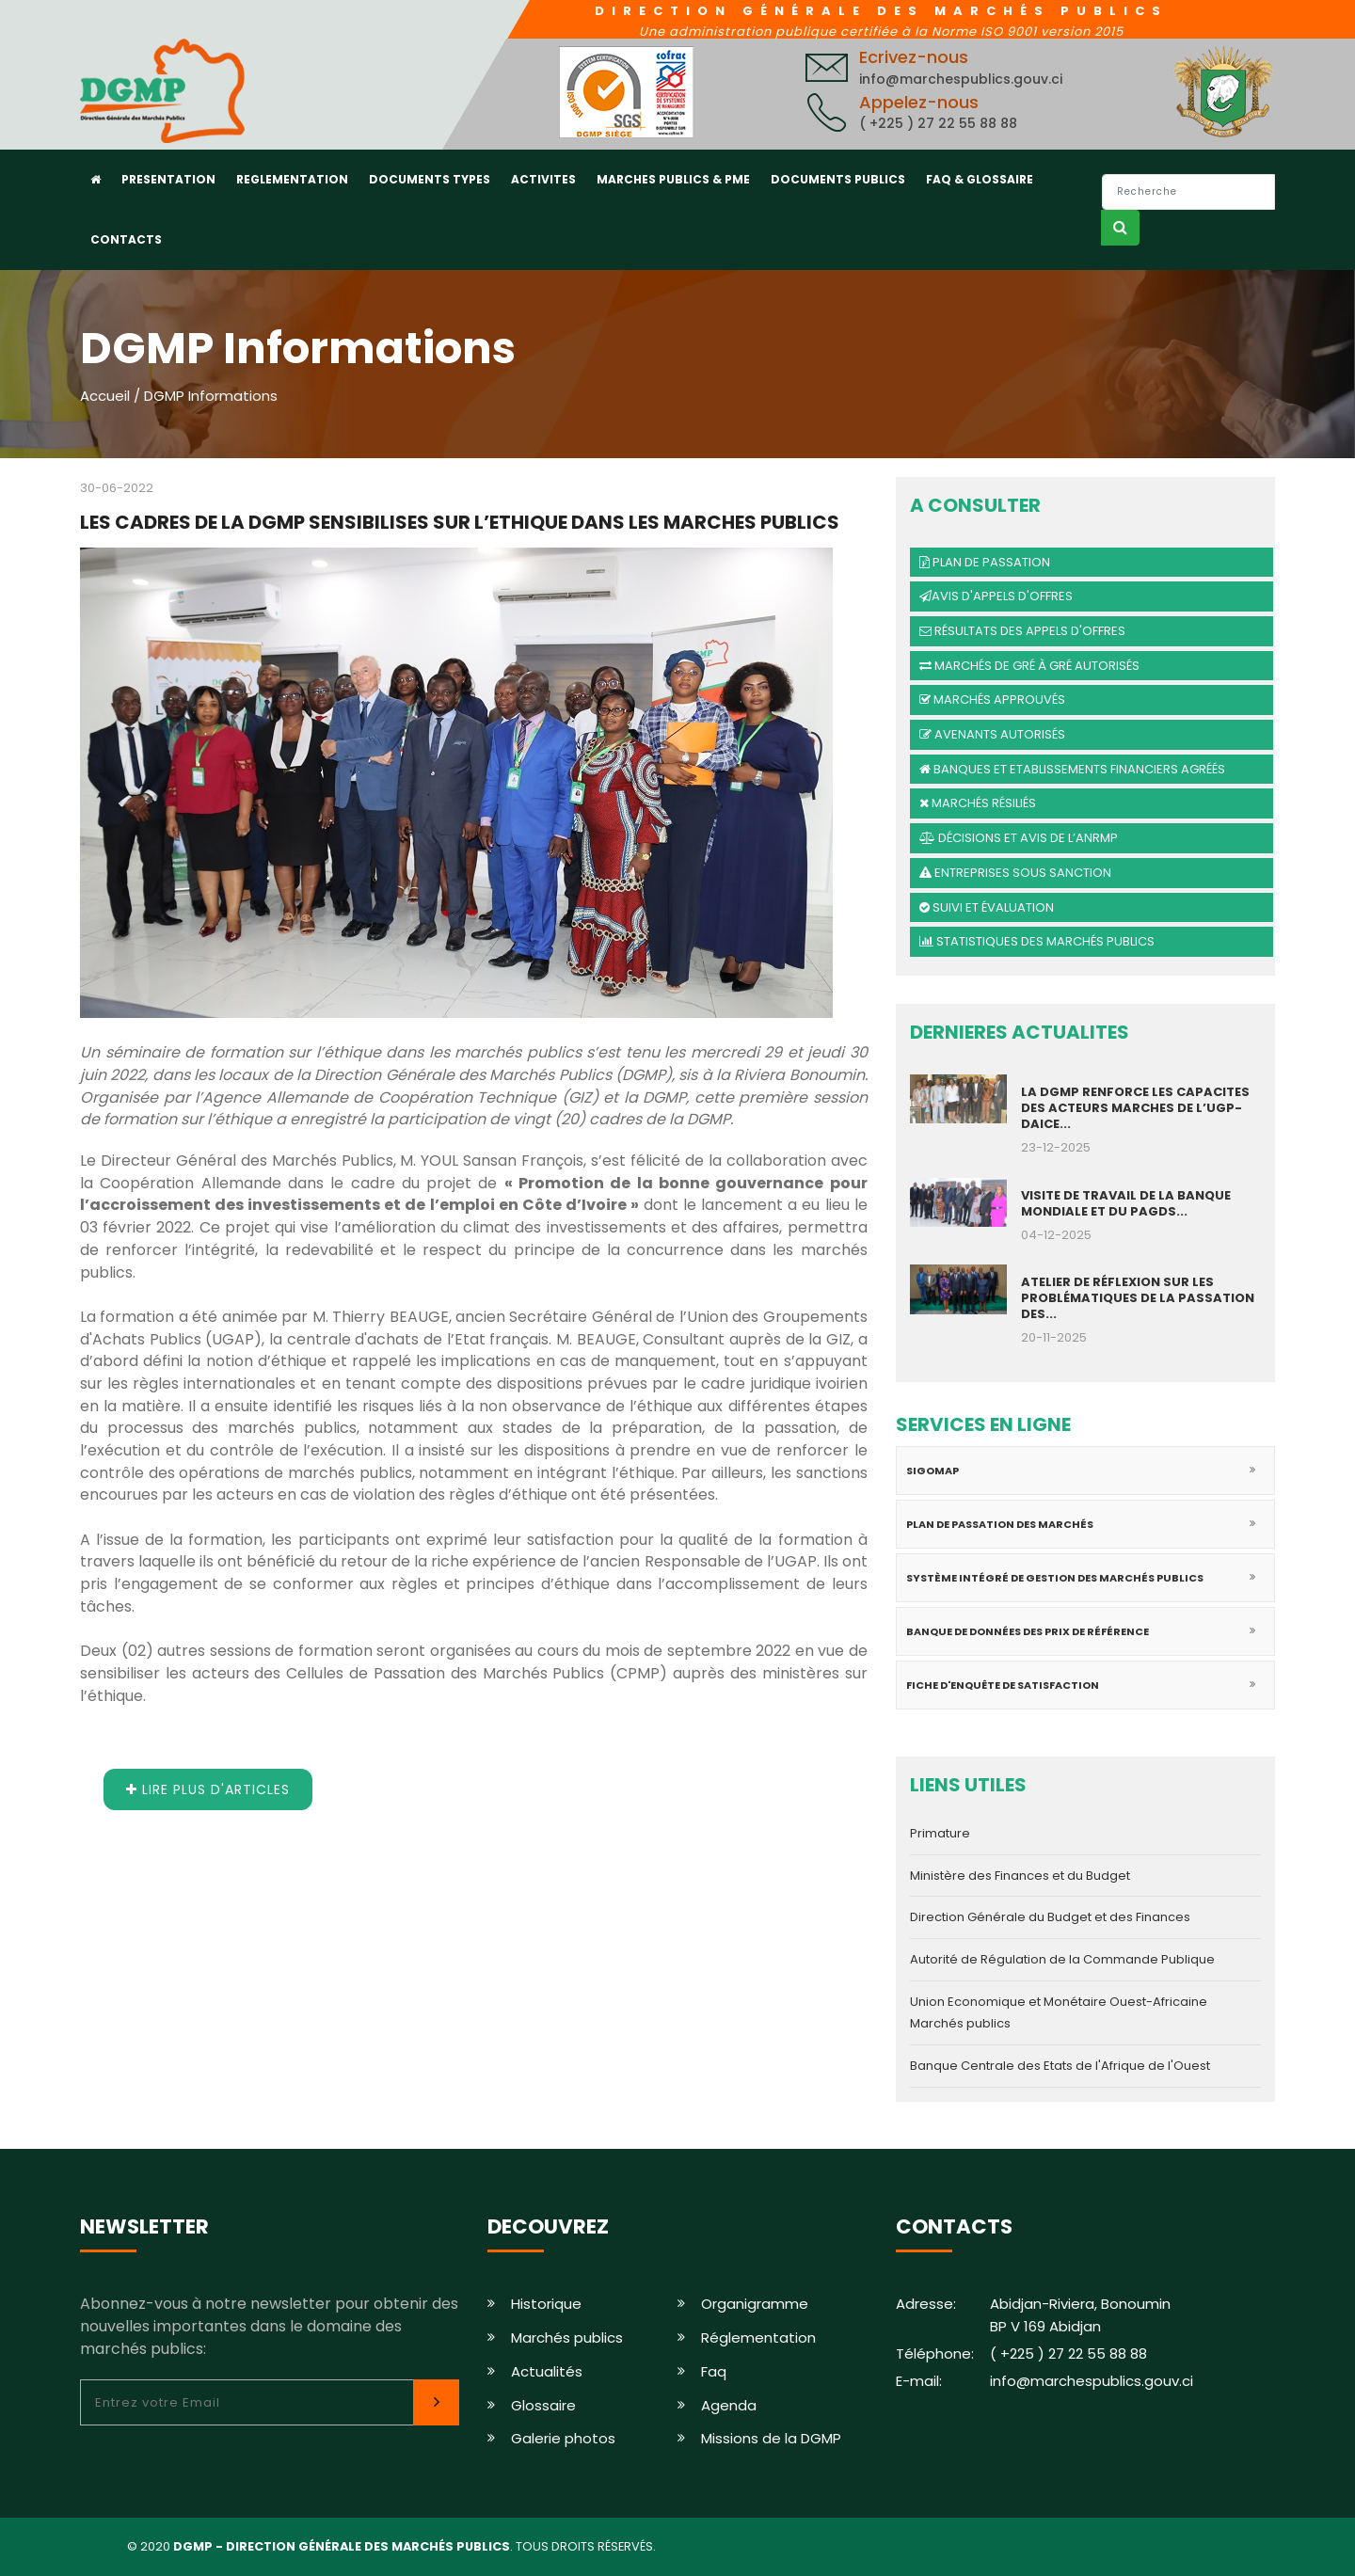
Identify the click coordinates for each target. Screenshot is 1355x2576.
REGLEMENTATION (292, 179)
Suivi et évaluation (986, 907)
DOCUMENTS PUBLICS (838, 179)
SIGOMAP (932, 1470)
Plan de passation (984, 562)
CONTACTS (126, 239)
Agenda (729, 2405)
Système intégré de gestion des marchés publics (1055, 1577)
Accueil (105, 395)
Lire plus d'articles (208, 1789)
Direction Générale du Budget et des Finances (1050, 1917)
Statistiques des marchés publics (1037, 941)
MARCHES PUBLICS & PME (673, 179)
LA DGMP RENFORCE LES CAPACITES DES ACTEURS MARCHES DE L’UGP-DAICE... (1135, 1108)
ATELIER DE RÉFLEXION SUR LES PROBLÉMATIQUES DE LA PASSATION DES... (1137, 1298)
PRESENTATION (168, 179)
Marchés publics (567, 2337)
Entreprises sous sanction (1015, 873)
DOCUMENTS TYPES (429, 179)
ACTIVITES (543, 179)
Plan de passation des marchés (999, 1524)
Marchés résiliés (977, 803)
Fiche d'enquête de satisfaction (1002, 1685)
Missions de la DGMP (771, 2438)
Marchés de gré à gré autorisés (1029, 666)
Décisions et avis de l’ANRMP (1018, 838)
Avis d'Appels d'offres (996, 596)
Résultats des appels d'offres (1022, 631)
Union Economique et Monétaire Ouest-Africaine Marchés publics (1058, 2013)
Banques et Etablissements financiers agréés (1072, 769)
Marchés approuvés (992, 699)
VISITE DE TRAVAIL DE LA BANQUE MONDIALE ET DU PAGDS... (1126, 1203)
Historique (546, 2304)
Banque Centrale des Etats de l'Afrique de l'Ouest (1060, 2066)
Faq (713, 2371)
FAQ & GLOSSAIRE (979, 179)
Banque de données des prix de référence (1027, 1631)
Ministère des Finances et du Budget (1020, 1875)
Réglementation (758, 2337)
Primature (940, 1833)
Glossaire (543, 2405)
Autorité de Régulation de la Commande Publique (1062, 1959)
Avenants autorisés (992, 734)
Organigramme (754, 2304)
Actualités (546, 2371)
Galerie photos (563, 2438)
